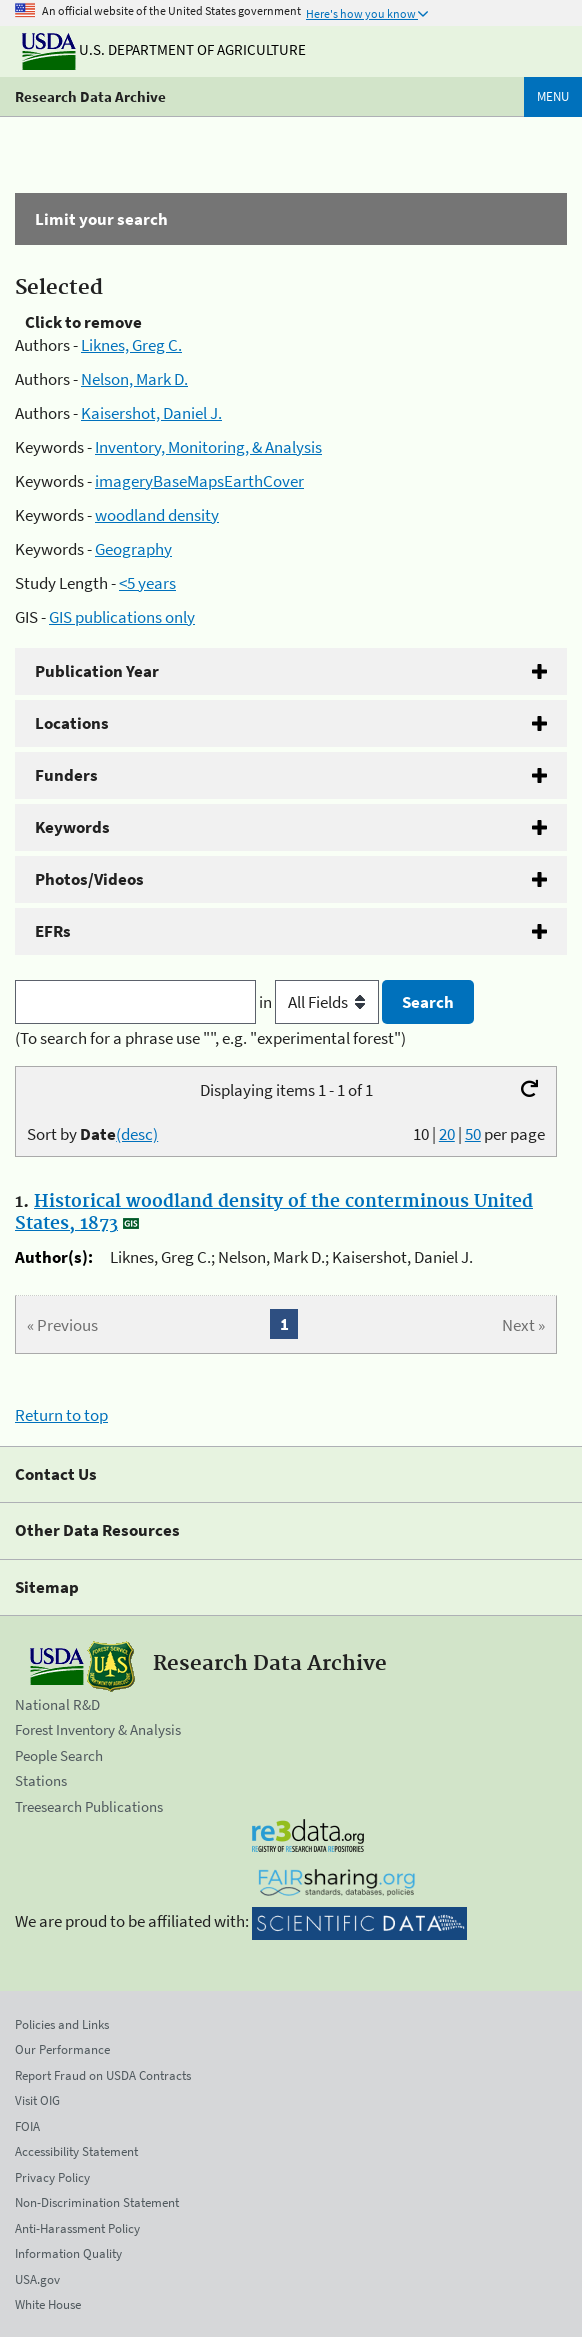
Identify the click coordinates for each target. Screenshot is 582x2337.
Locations (72, 723)
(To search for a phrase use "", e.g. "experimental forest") (210, 1038)
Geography (133, 549)
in (320, 1002)
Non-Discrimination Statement (97, 2202)
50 (473, 1134)
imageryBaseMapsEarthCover (199, 481)
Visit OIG (37, 2100)
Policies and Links (62, 2024)
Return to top (61, 1415)
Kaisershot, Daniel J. (151, 413)
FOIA (27, 2126)
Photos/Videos (89, 879)
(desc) (137, 1134)
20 (447, 1134)
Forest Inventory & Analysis (98, 1729)
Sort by (92, 1134)
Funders (66, 775)
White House (48, 2304)
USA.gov (37, 2279)
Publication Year (97, 671)
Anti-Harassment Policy (77, 2228)
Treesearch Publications (89, 1806)
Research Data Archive (90, 96)
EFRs (53, 931)
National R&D (57, 1704)
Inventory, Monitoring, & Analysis (208, 447)
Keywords (72, 827)
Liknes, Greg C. (131, 345)
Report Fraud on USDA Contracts (103, 2075)
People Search (59, 1755)
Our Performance (62, 2049)
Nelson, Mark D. (134, 379)
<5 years (147, 583)
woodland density (157, 515)
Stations (41, 1780)
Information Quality (68, 2253)
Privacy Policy (52, 2177)
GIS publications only (122, 617)
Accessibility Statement (76, 2151)
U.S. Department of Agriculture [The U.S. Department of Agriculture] (164, 49)
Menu (553, 96)
